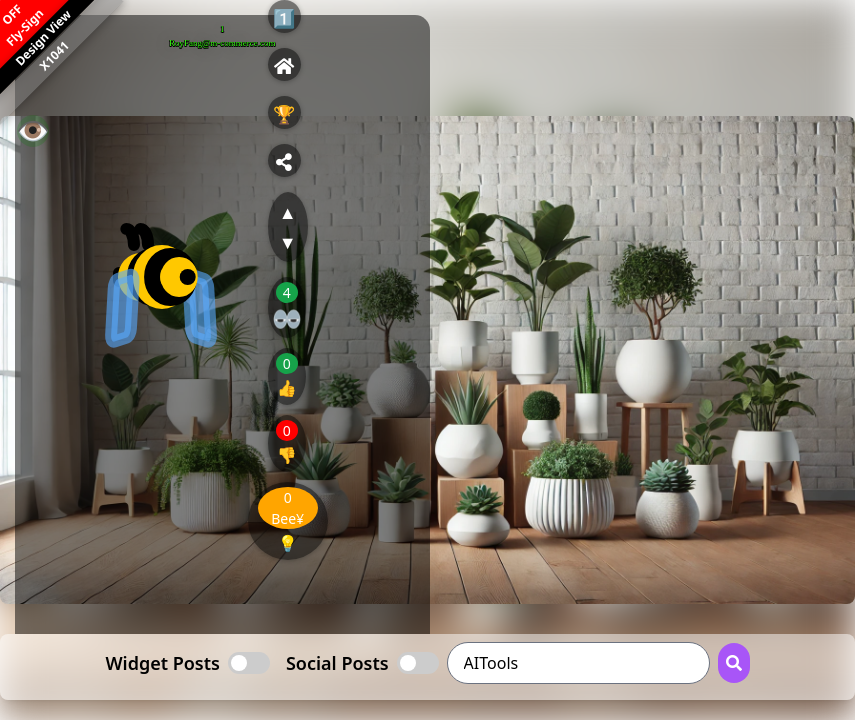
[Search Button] (734, 663)
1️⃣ (284, 18)
